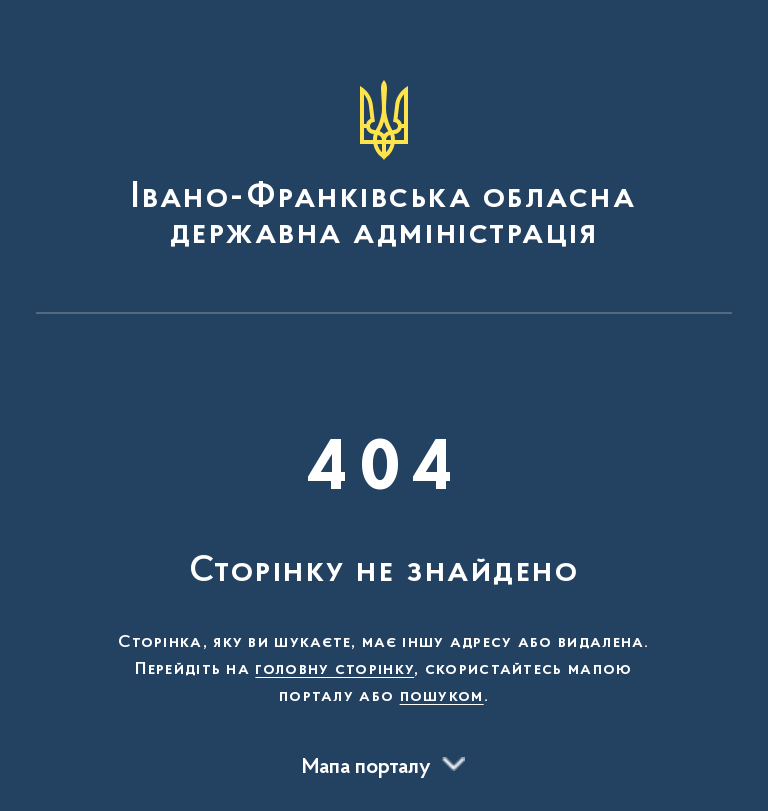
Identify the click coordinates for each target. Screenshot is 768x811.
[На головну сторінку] (384, 166)
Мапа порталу (366, 768)
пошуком (442, 697)
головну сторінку (334, 670)
